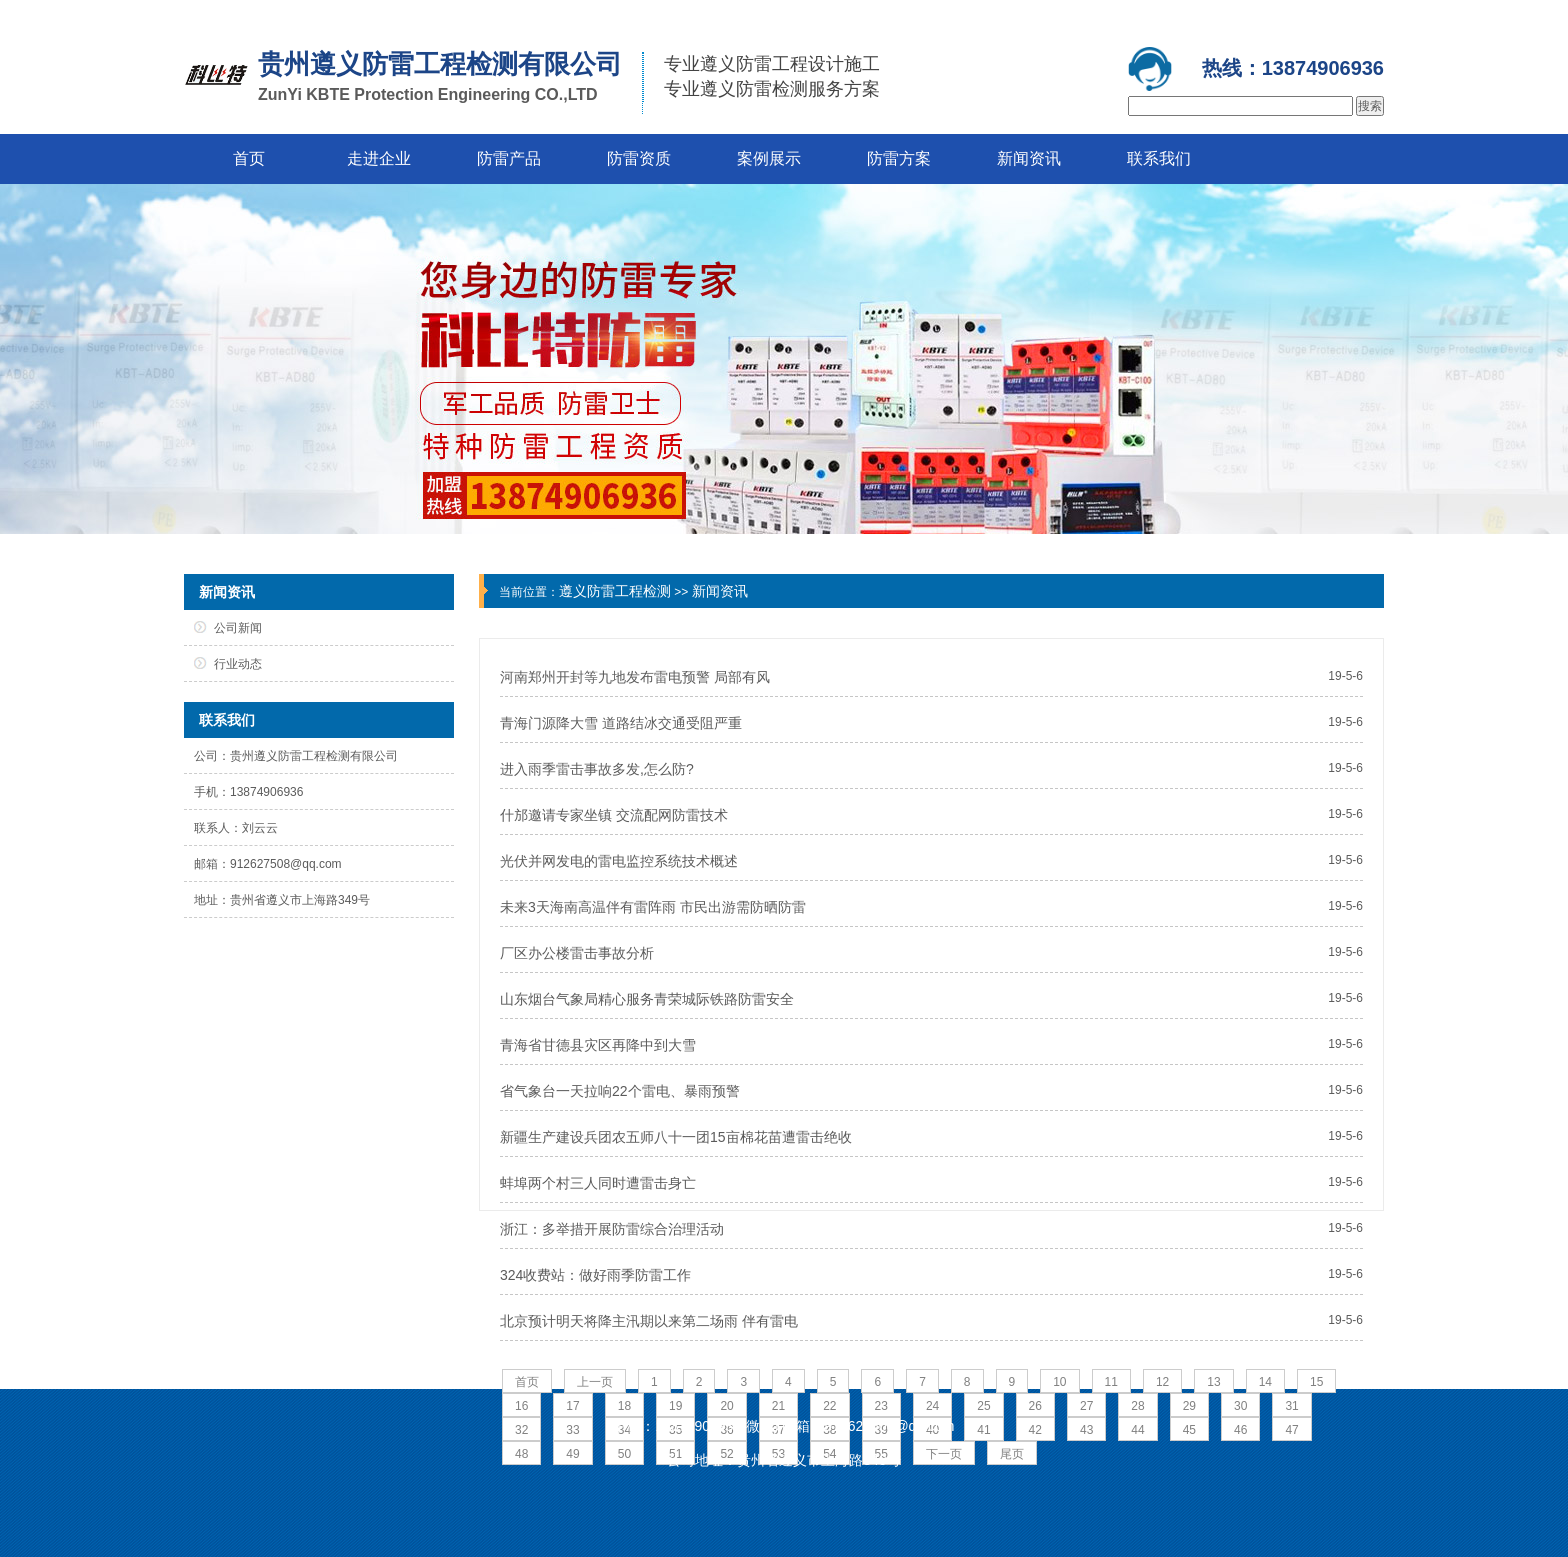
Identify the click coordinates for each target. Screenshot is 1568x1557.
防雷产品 (509, 158)
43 (1086, 1430)
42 (1035, 1430)
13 (1213, 1382)
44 (1137, 1430)
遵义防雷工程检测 (615, 591)
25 (983, 1406)
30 (1240, 1406)
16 (521, 1406)
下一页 (944, 1454)
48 (521, 1454)
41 (983, 1430)
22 (829, 1406)
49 (572, 1454)
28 (1137, 1406)
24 (932, 1406)
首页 (249, 158)
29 (1189, 1406)
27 (1086, 1406)
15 (1316, 1382)
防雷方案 (899, 158)
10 (1059, 1382)
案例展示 (769, 158)
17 (572, 1406)
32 (521, 1430)
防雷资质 (639, 158)
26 (1035, 1406)
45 (1189, 1430)
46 (1240, 1430)
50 (624, 1454)
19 (675, 1406)
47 (1291, 1430)
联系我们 (1159, 158)
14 (1265, 1382)
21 (778, 1406)
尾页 (1012, 1454)
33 (572, 1430)
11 (1111, 1382)
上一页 (595, 1382)
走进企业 (379, 158)
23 (881, 1406)
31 (1291, 1406)
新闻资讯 (1029, 158)
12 (1162, 1382)
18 (624, 1406)
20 (726, 1406)
